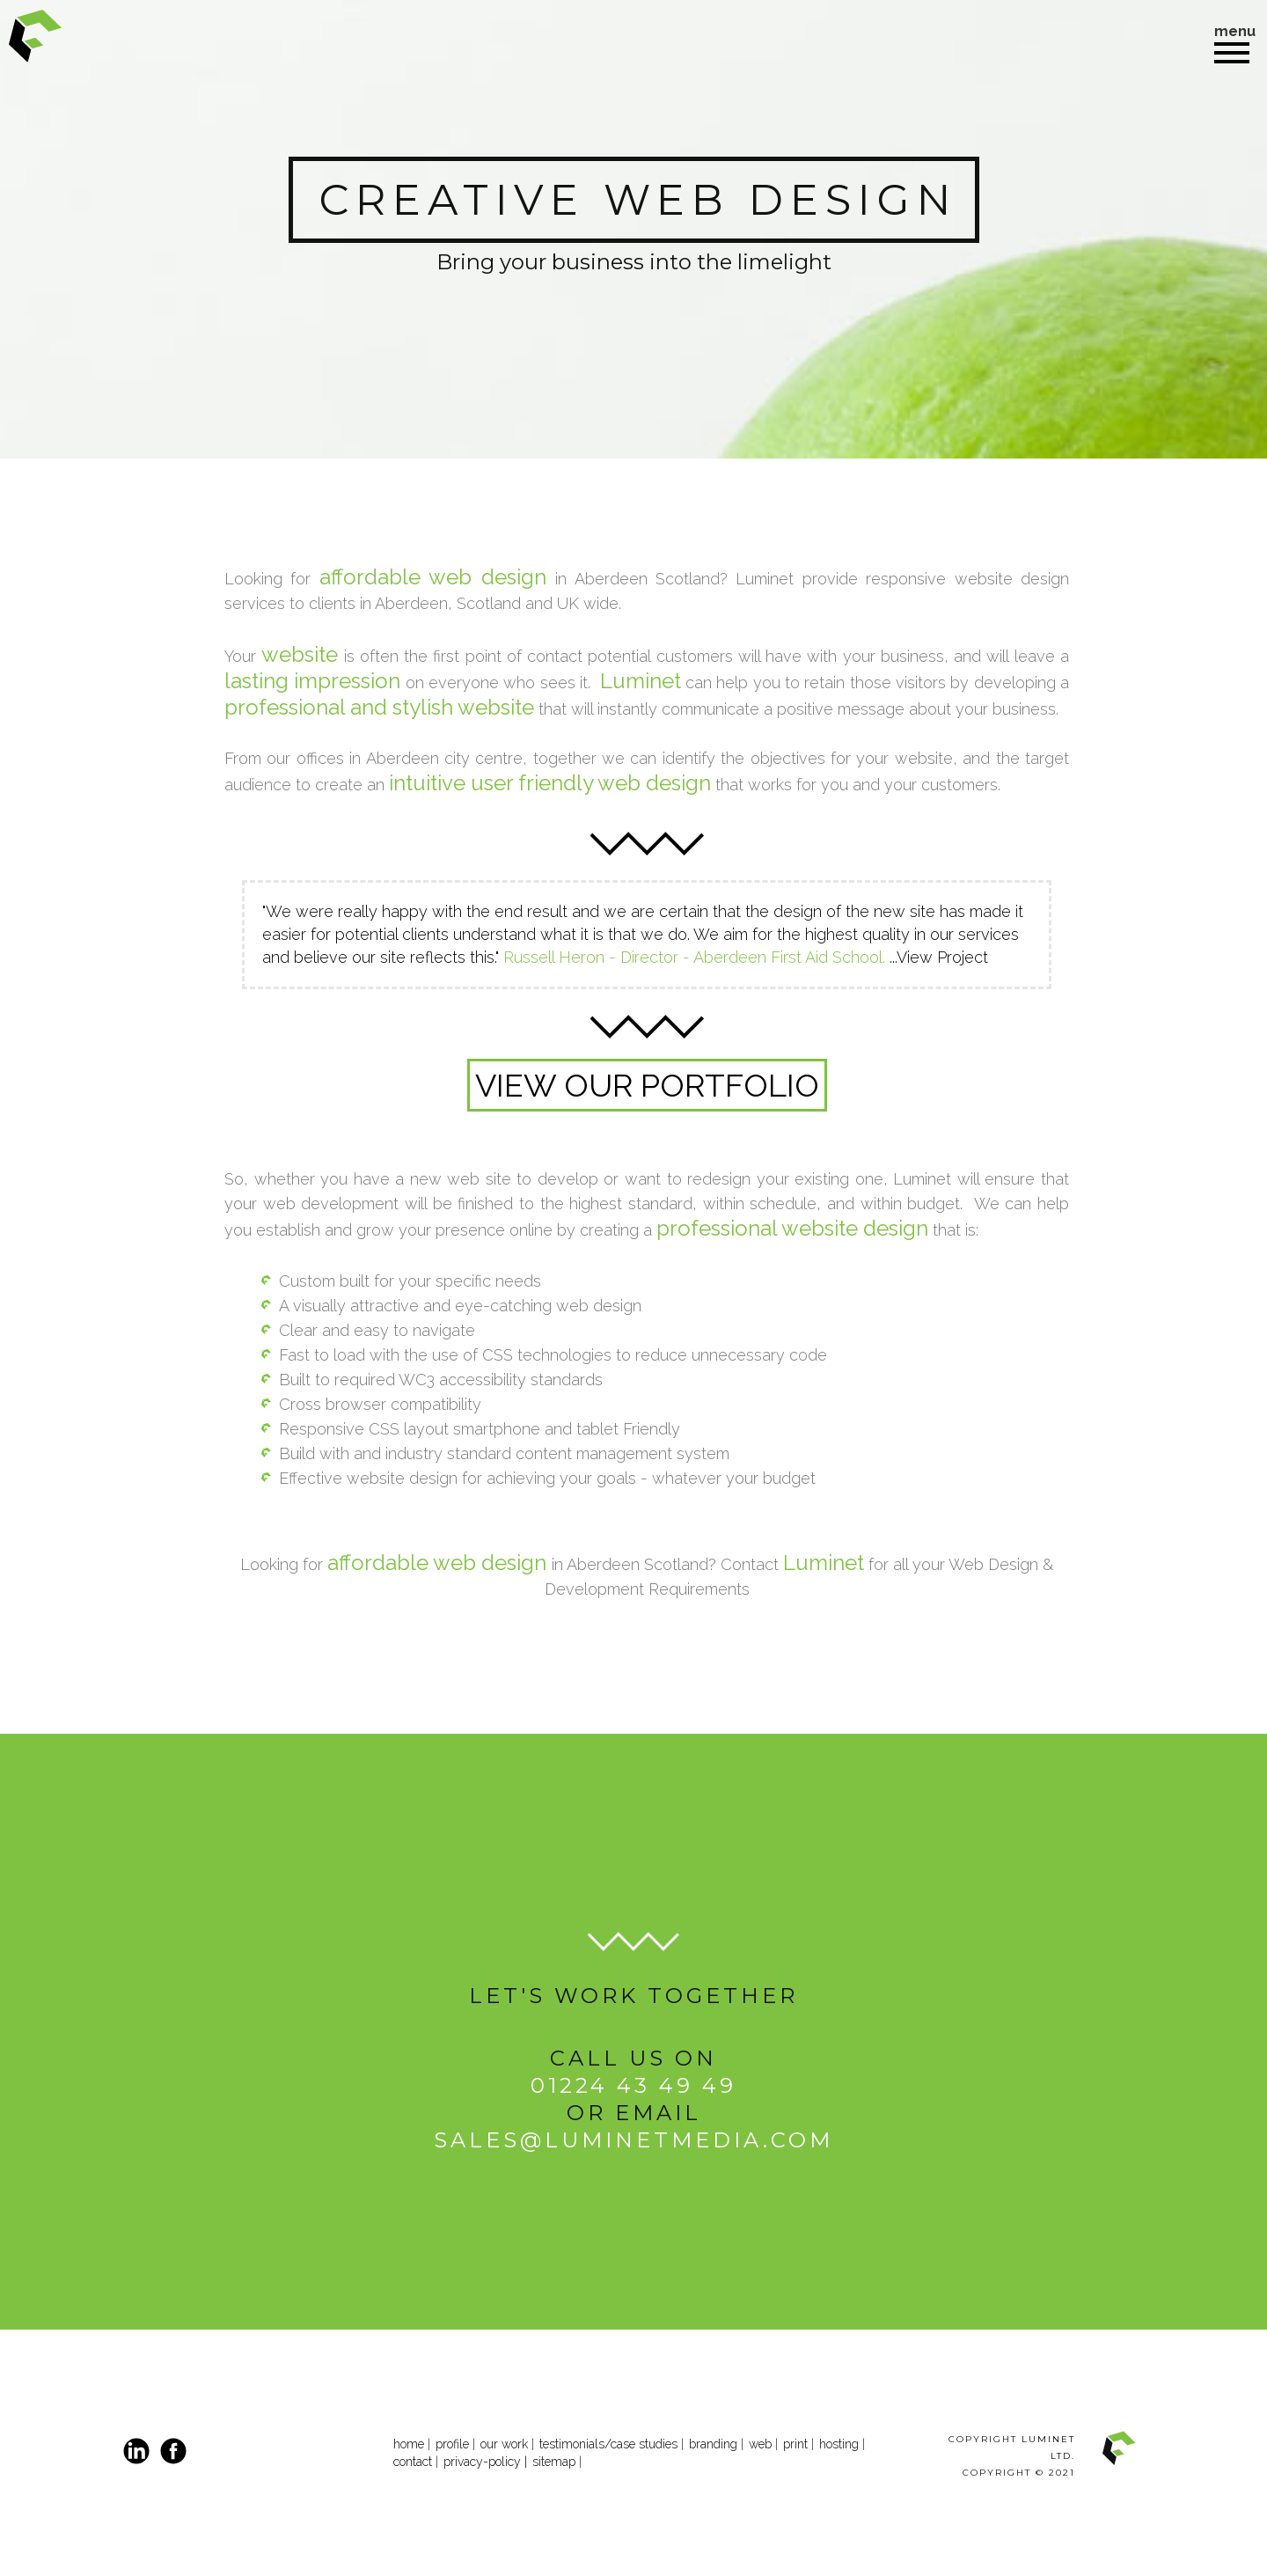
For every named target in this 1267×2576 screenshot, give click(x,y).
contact (414, 2462)
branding (713, 2444)
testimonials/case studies (608, 2444)
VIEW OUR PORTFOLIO (647, 1085)
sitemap (553, 2462)
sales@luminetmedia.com (633, 2140)
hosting (839, 2444)
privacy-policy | (485, 2462)
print (795, 2444)
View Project (942, 957)
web (760, 2444)
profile (452, 2444)
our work (504, 2444)
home (408, 2444)
